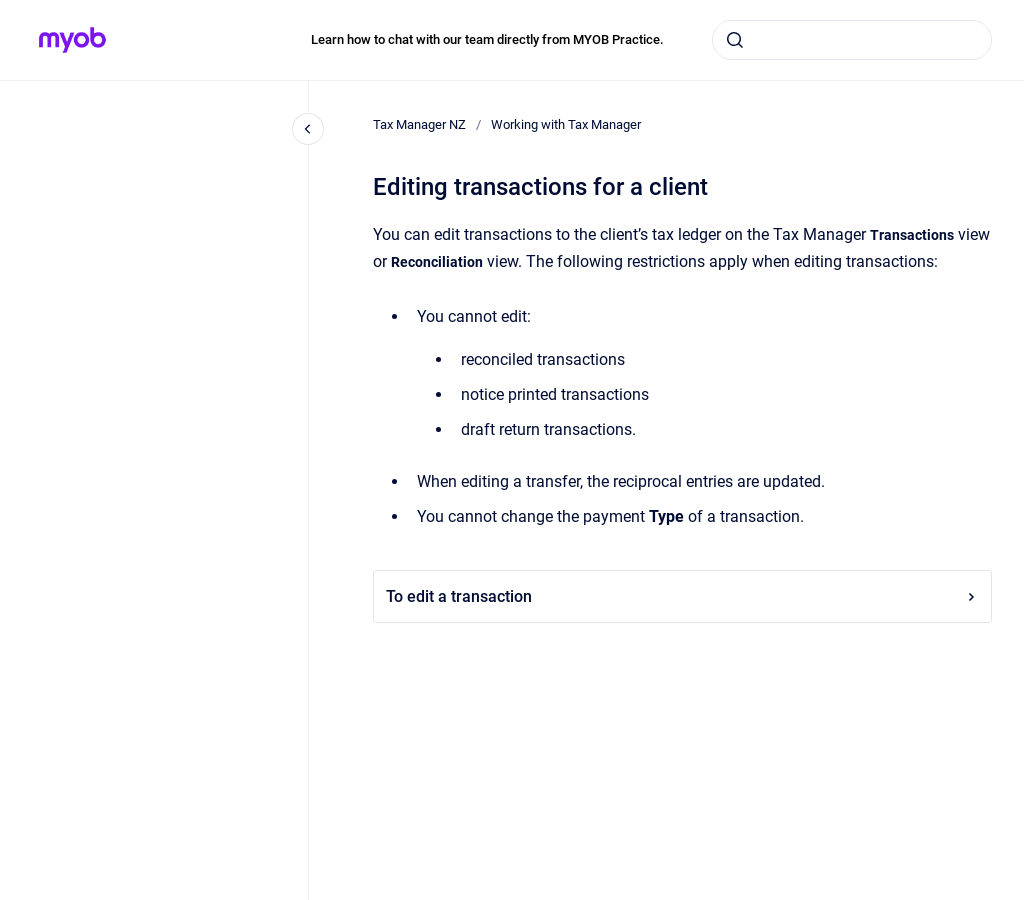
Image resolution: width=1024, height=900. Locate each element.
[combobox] (852, 40)
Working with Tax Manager (566, 124)
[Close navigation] (308, 129)
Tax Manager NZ (419, 124)
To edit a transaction (682, 596)
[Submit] (735, 40)
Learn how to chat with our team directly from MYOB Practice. (487, 39)
